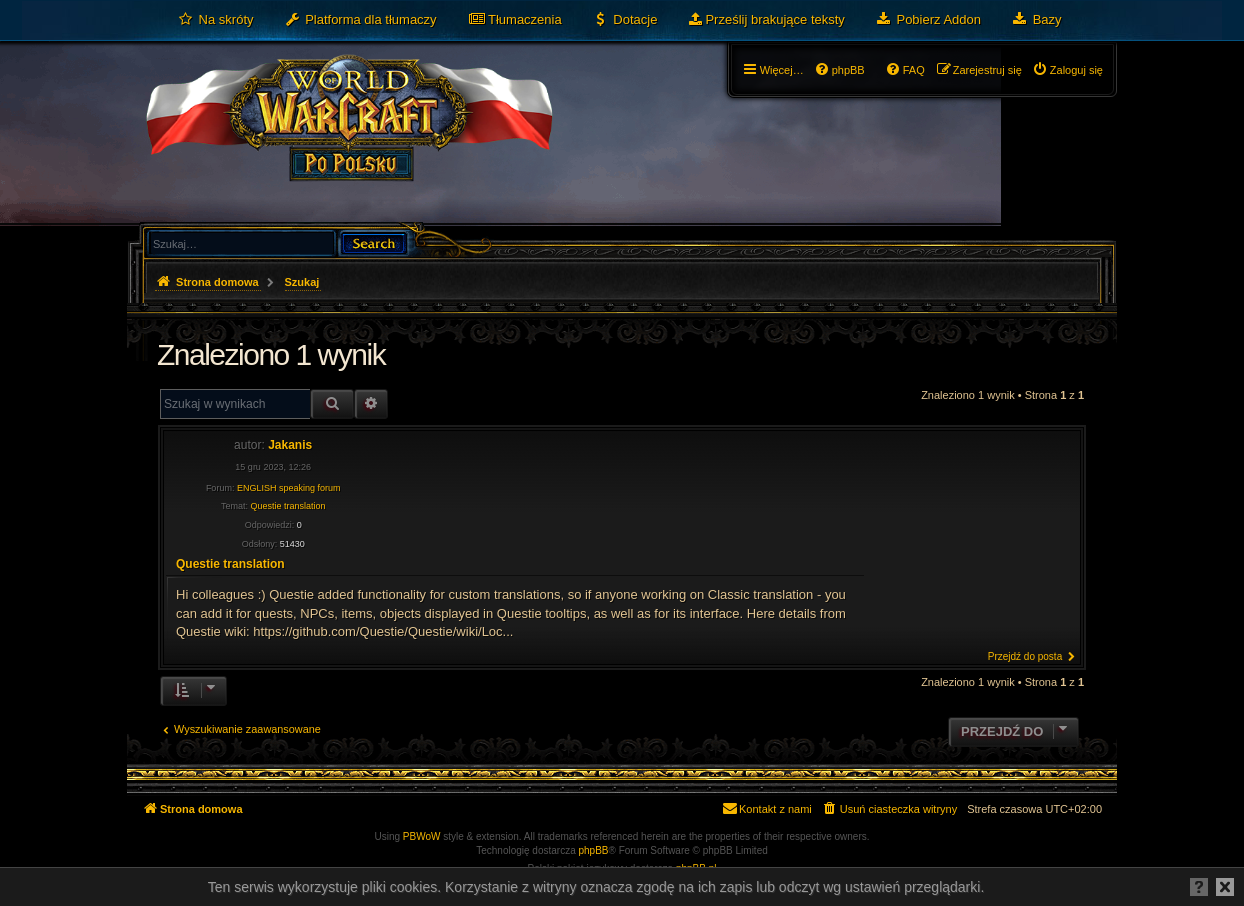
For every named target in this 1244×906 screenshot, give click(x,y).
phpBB (594, 850)
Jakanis (290, 445)
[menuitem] (215, 20)
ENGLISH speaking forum (289, 488)
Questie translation (287, 506)
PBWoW (422, 836)
